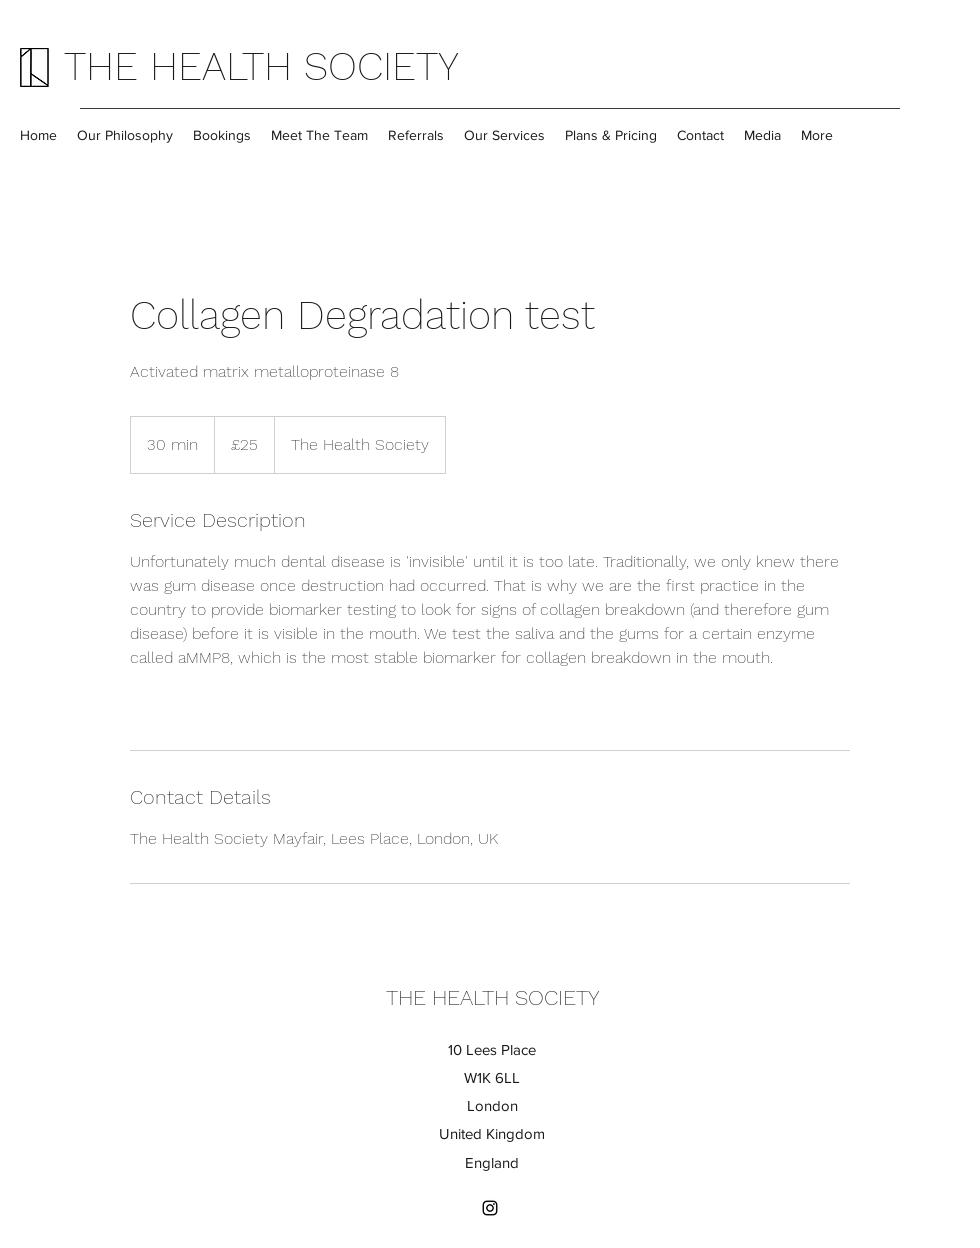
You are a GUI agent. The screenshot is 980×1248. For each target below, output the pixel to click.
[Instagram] (490, 1208)
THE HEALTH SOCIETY (261, 66)
